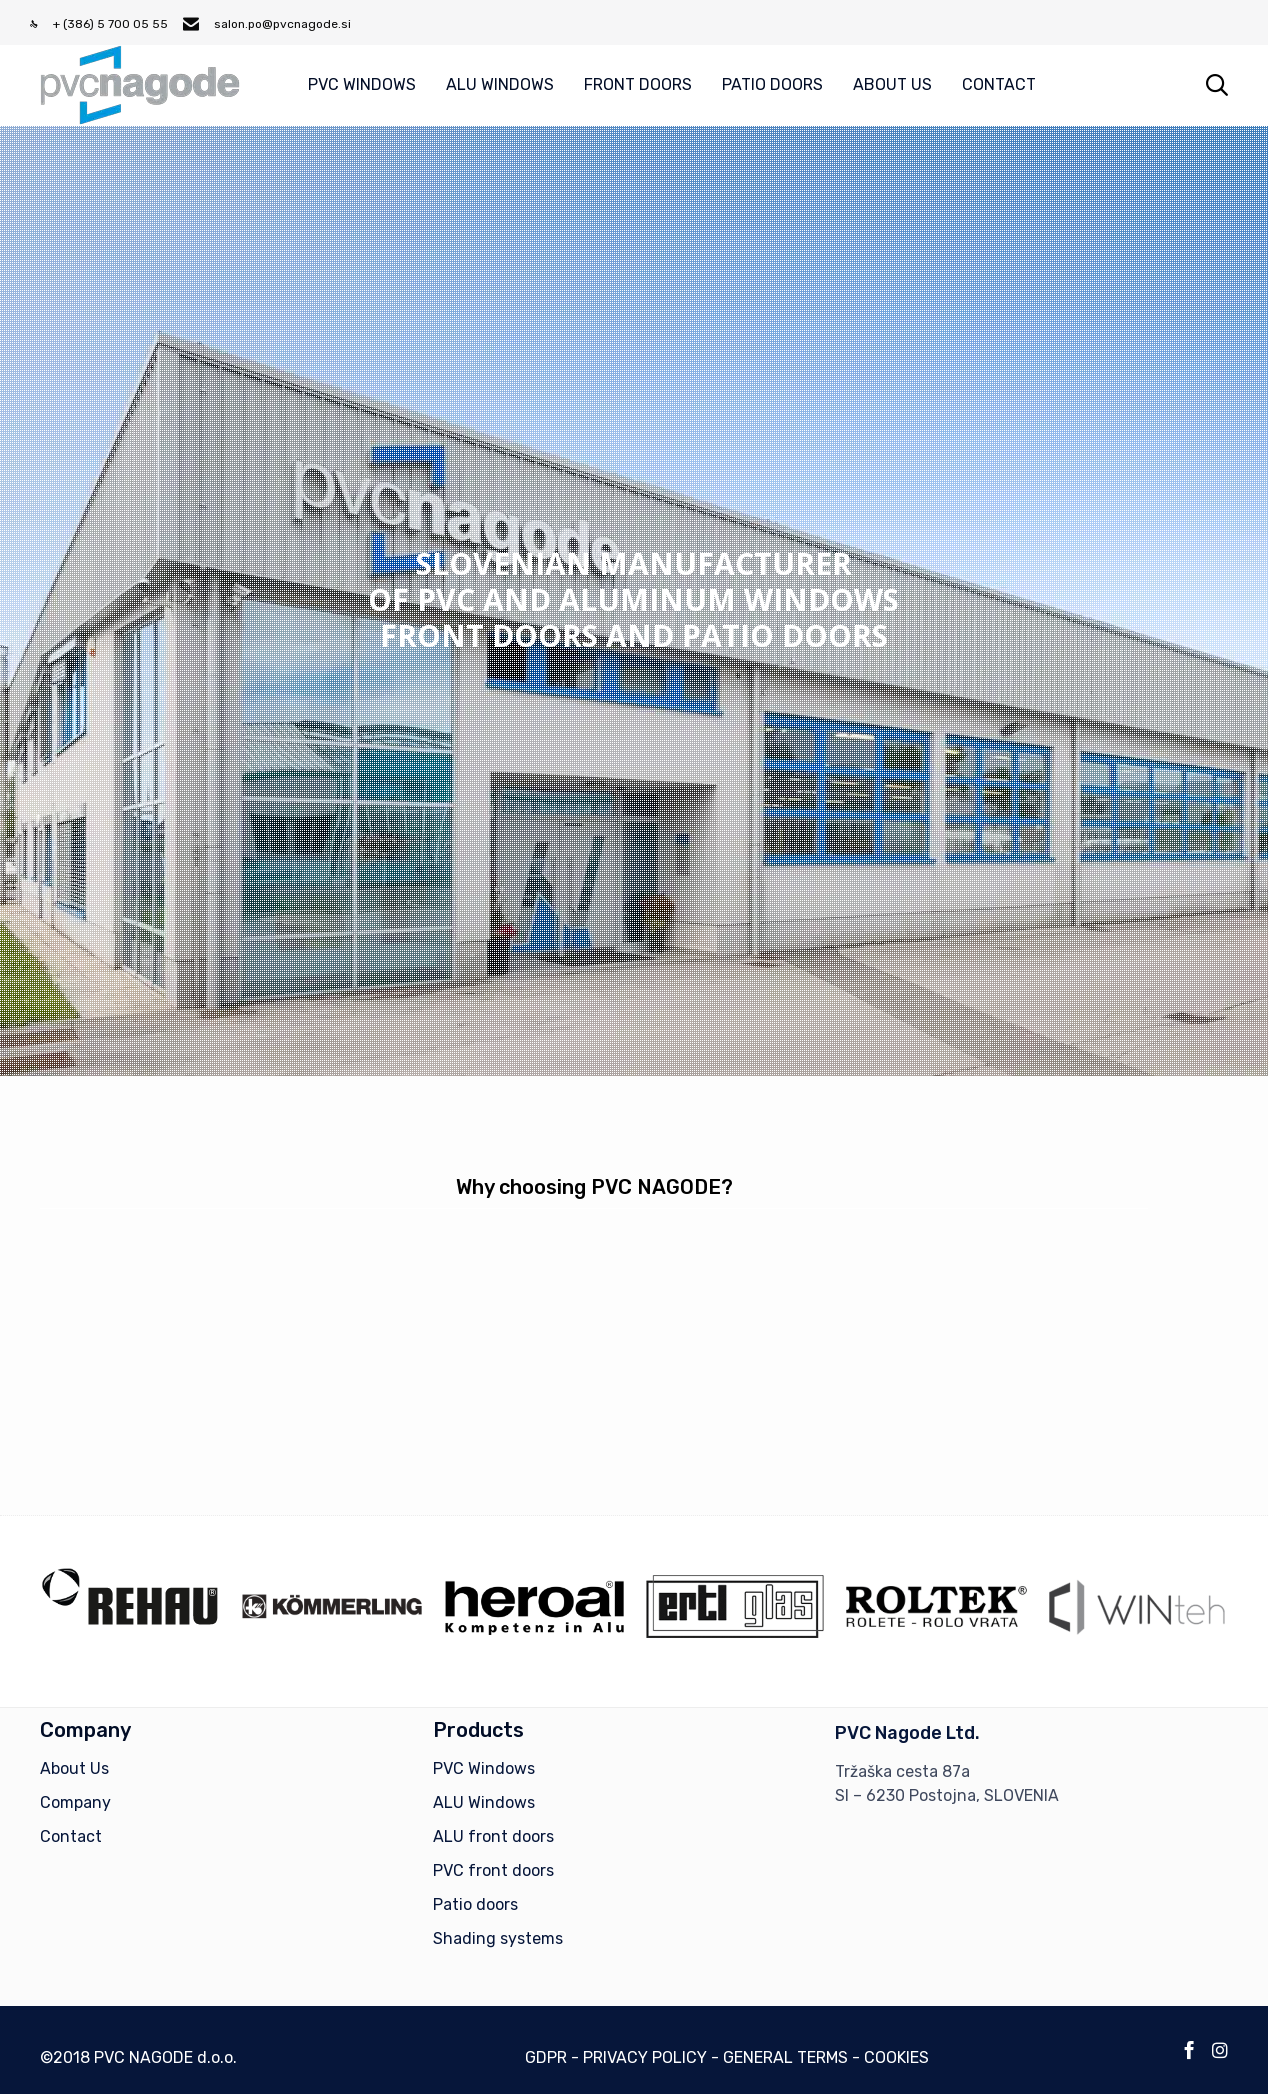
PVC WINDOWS (362, 84)
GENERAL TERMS (785, 2057)
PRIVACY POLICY (645, 2057)
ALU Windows (484, 1802)
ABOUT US (892, 84)
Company (75, 1802)
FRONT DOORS (638, 84)
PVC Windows (484, 1768)
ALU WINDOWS (500, 84)
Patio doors (475, 1904)
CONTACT (999, 84)
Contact (71, 1836)
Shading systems (498, 1938)
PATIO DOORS (772, 84)
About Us (74, 1768)
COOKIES (896, 2057)
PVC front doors (493, 1870)
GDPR (546, 2057)
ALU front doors (493, 1836)
